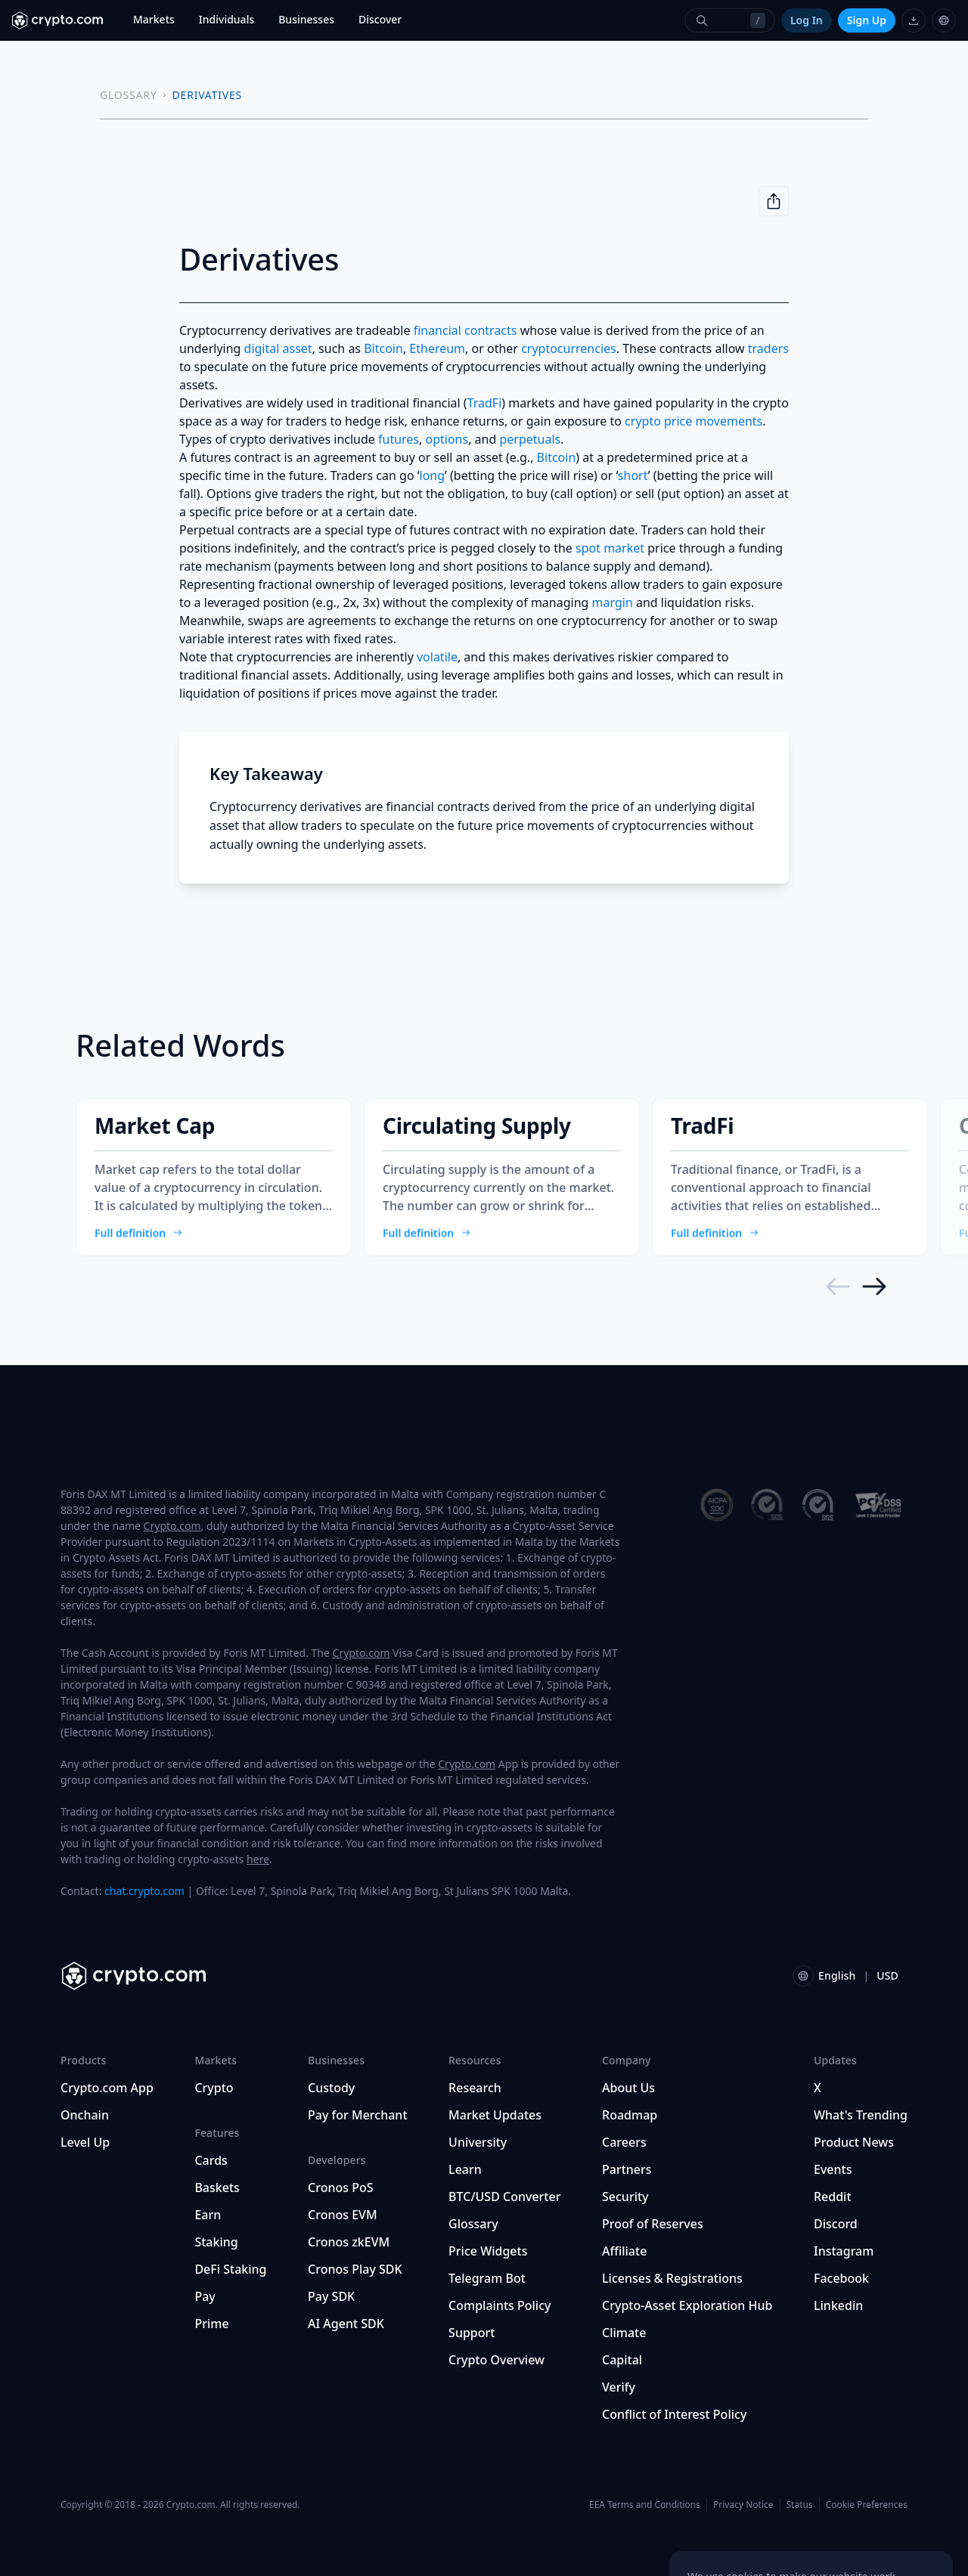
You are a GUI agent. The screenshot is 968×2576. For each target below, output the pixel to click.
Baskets (216, 2187)
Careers (624, 2142)
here (258, 1859)
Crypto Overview (496, 2359)
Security (625, 2196)
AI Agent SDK (346, 2323)
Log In (806, 20)
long (432, 475)
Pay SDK (331, 2296)
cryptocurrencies (568, 348)
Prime (211, 2323)
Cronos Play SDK (355, 2269)
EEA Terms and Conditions (644, 2504)
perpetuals (529, 439)
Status (799, 2504)
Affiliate (624, 2251)
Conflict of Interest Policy (674, 2414)
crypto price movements (693, 421)
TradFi (484, 403)
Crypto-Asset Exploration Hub (687, 2305)
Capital (622, 2359)
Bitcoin (383, 348)
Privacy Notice (743, 2504)
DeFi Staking (230, 2269)
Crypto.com (172, 1526)
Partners (627, 2169)
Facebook (841, 2278)
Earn (207, 2214)
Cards (210, 2160)
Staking (215, 2241)
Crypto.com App (107, 2087)
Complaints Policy (499, 2305)
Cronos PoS (340, 2187)
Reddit (833, 2196)
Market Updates (494, 2114)
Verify (618, 2387)
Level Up (85, 2142)
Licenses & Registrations (672, 2278)
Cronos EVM (342, 2214)
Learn (465, 2169)
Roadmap (629, 2114)
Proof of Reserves (652, 2223)
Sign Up (866, 20)
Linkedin (838, 2305)
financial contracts (465, 330)
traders (768, 348)
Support (471, 2332)
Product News (854, 2142)
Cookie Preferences (867, 2505)
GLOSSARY (128, 95)
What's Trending (861, 2114)
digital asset (278, 348)
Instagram (843, 2251)
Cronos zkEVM (348, 2241)
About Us (628, 2087)
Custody (331, 2087)
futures (398, 439)
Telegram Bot (487, 2278)
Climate (624, 2332)
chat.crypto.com (144, 1891)
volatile (437, 657)
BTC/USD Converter (504, 2196)
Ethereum (437, 348)
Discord (836, 2223)
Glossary (473, 2223)
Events (833, 2169)
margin (612, 602)
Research (474, 2087)
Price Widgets (487, 2251)
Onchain (84, 2114)
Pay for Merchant (357, 2114)
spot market (610, 548)
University (477, 2142)
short (633, 475)
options (447, 439)
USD (887, 1975)
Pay (204, 2296)
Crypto (213, 2087)
